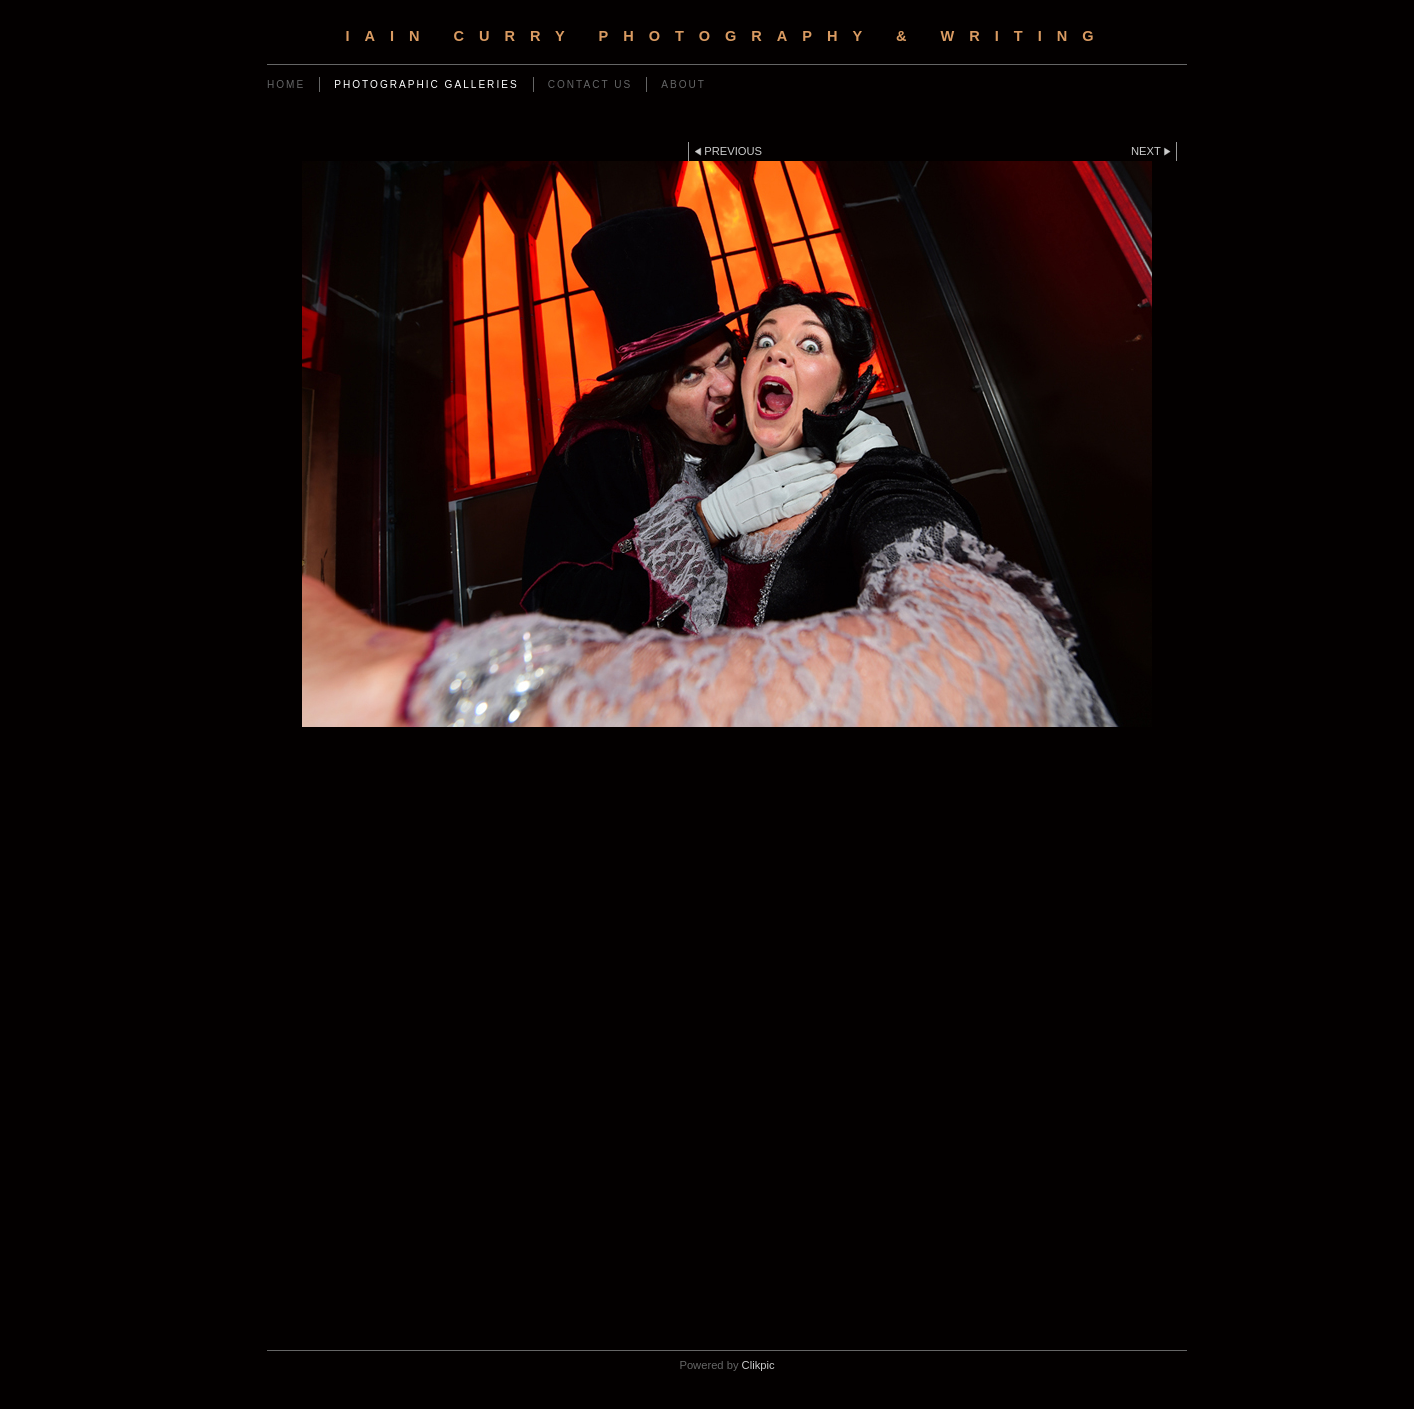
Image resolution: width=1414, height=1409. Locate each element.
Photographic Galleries (426, 84)
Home (286, 84)
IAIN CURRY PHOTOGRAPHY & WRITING (726, 36)
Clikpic (758, 1365)
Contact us (590, 84)
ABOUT (683, 84)
